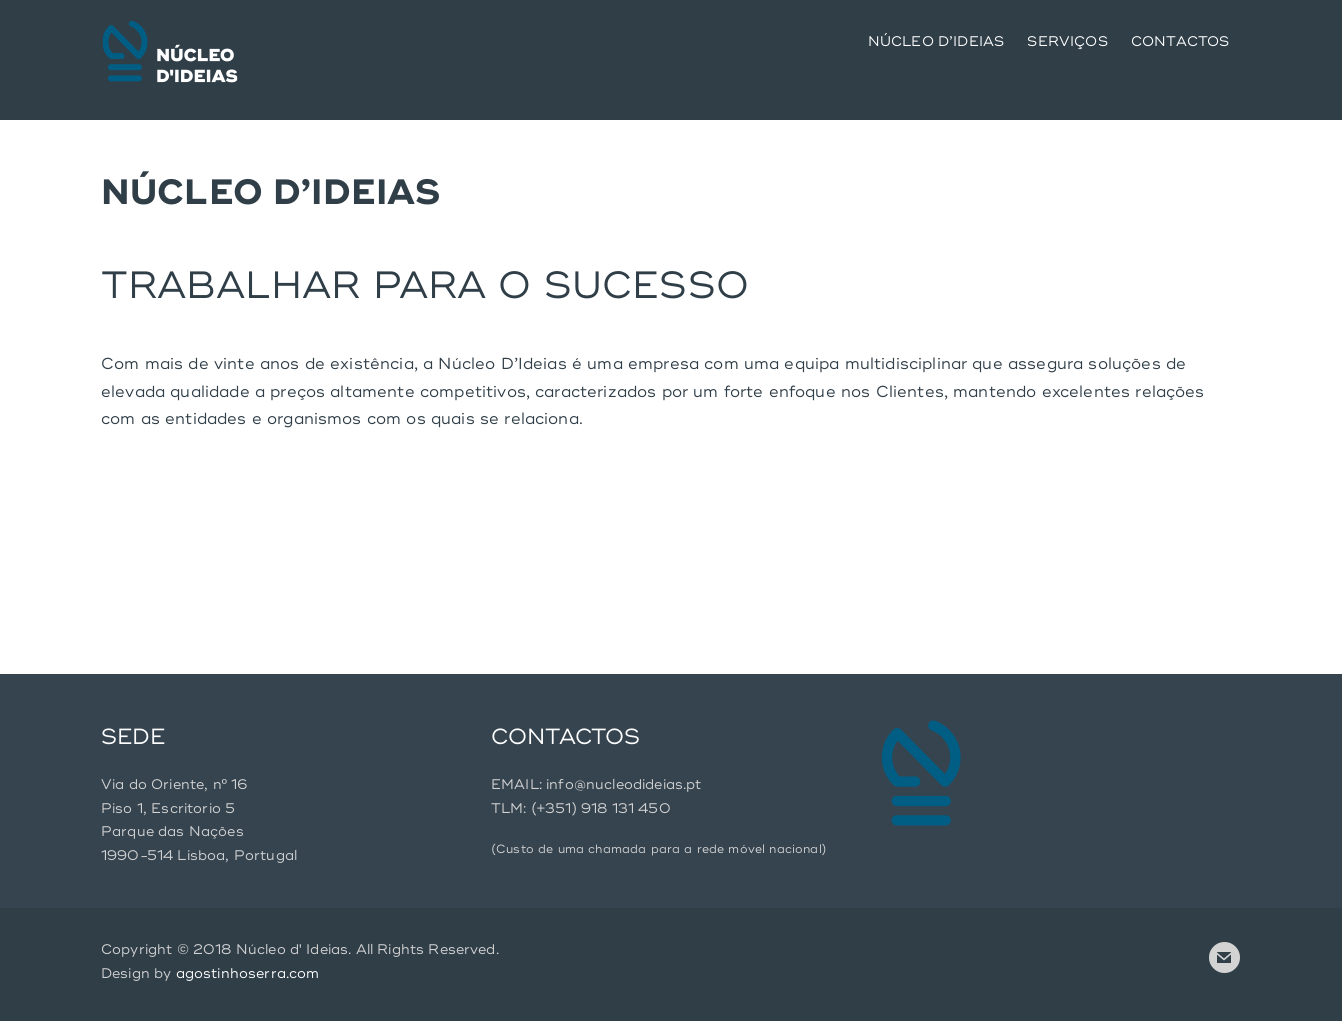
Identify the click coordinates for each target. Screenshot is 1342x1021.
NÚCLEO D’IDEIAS (936, 41)
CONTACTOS (1180, 41)
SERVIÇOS (1067, 41)
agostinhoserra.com (248, 973)
